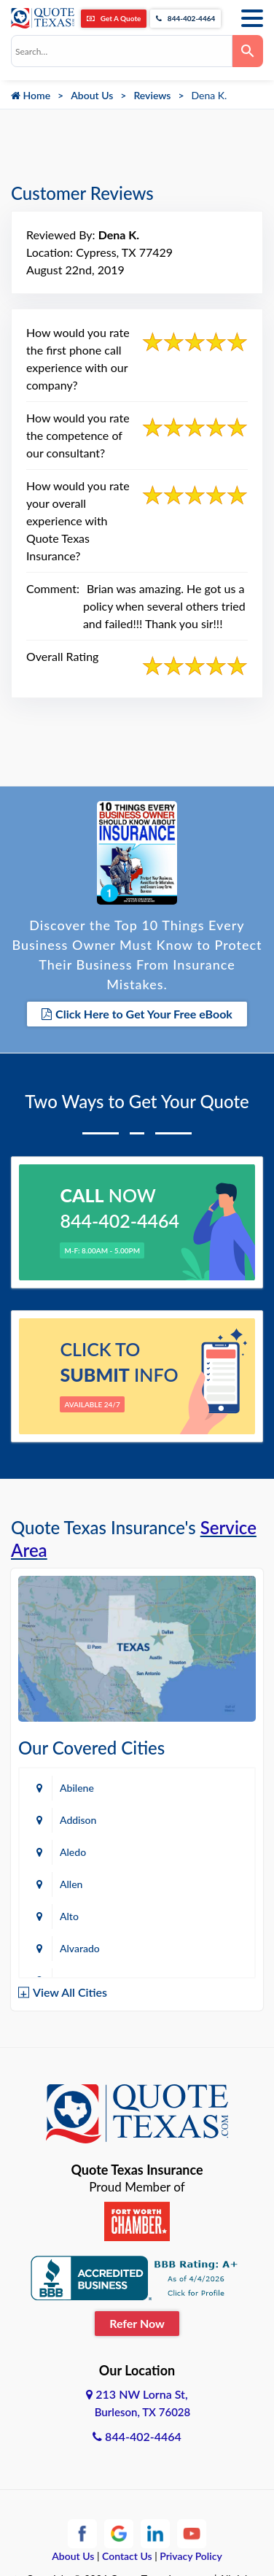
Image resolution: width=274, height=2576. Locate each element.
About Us (92, 95)
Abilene (77, 1788)
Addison (78, 1820)
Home (30, 95)
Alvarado (80, 1948)
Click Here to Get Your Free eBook (137, 1014)
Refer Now (137, 2323)
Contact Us (127, 2556)
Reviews (152, 95)
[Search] (247, 51)
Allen (71, 1884)
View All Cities (70, 1992)
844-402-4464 (185, 18)
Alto (69, 1916)
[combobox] (121, 51)
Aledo (73, 1852)
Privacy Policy (191, 2556)
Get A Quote (114, 18)
